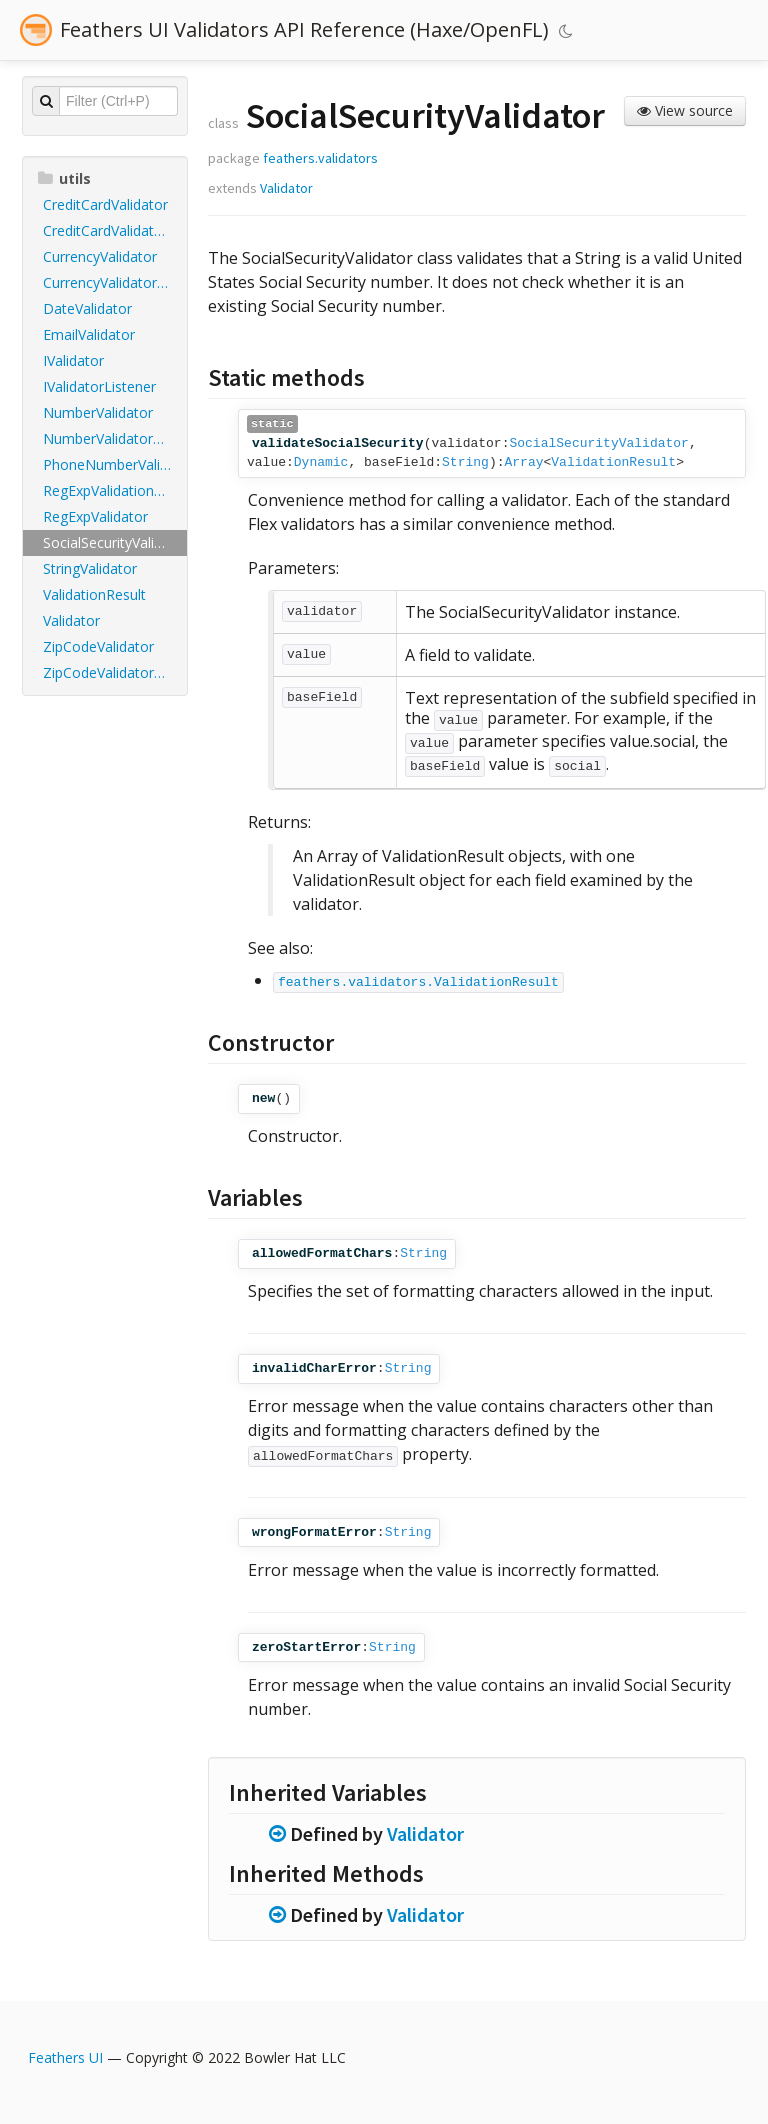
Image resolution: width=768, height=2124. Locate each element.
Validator (71, 620)
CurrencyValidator (100, 256)
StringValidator (90, 568)
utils (64, 178)
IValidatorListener (99, 386)
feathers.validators (320, 158)
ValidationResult (94, 594)
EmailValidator (89, 334)
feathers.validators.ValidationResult (418, 982)
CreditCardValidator (105, 204)
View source (685, 110)
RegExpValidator (95, 516)
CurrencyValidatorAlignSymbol (115, 282)
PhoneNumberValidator (115, 464)
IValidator (73, 360)
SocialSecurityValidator (115, 542)
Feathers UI (65, 2057)
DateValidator (87, 308)
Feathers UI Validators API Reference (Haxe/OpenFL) (304, 29)
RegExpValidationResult (115, 490)
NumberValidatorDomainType (115, 438)
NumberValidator (98, 412)
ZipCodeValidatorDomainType (115, 672)
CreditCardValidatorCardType (115, 230)
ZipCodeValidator (98, 646)
